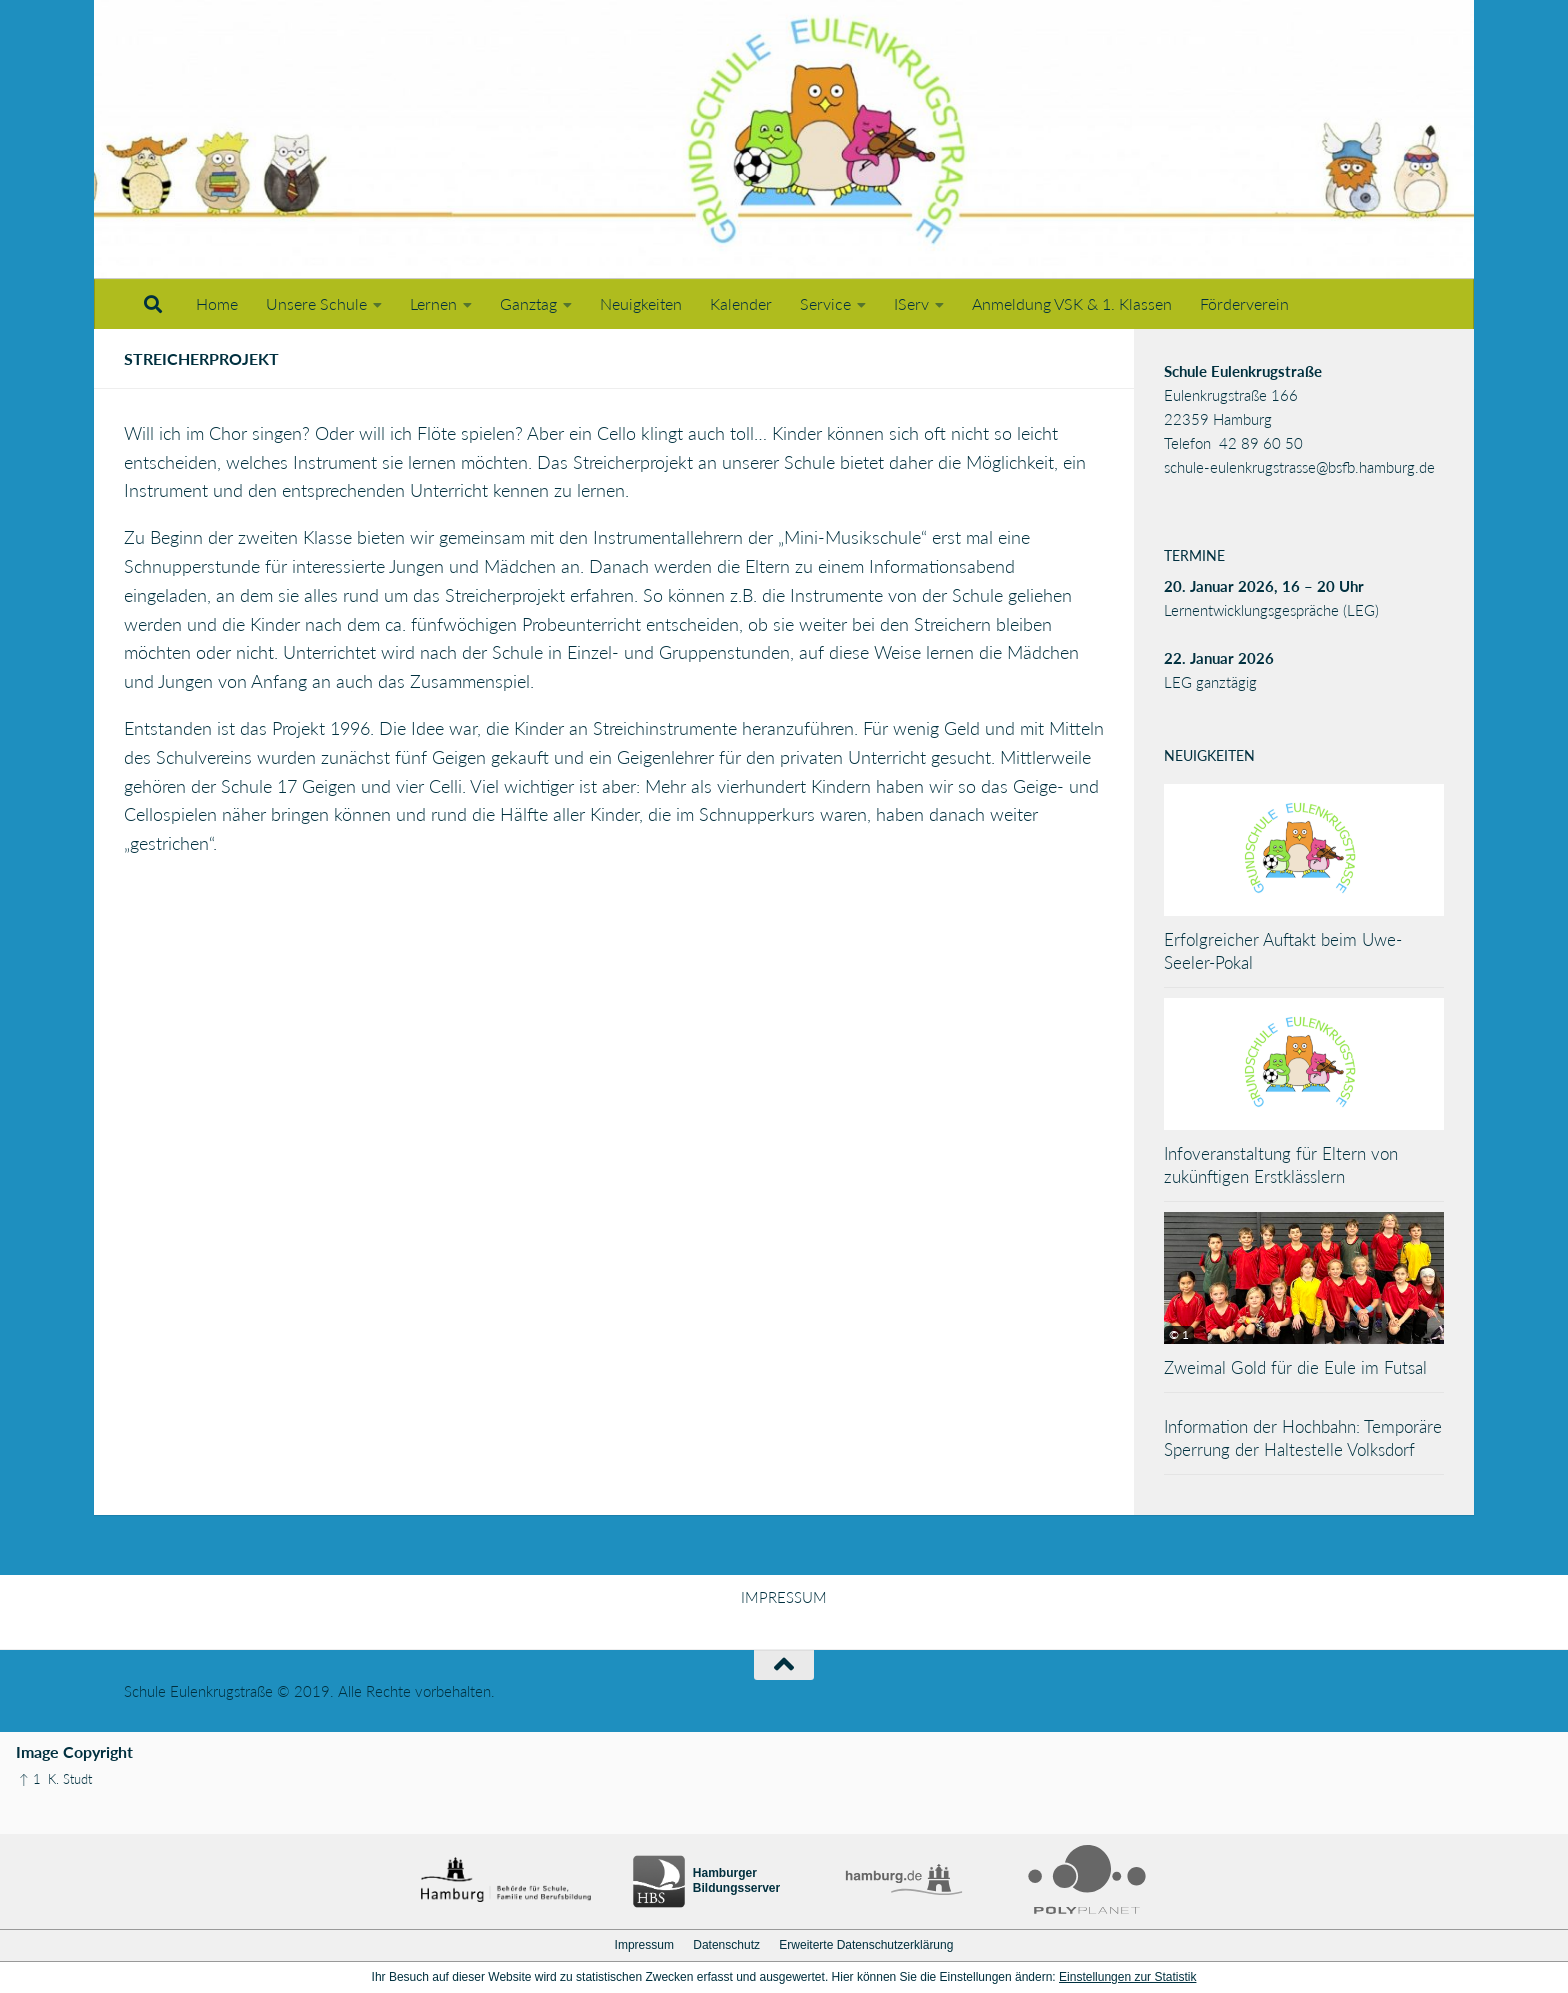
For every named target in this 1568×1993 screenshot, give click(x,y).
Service (825, 303)
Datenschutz (726, 1945)
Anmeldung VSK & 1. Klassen (1072, 303)
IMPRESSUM (784, 1597)
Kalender (741, 303)
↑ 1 (30, 1779)
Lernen (433, 303)
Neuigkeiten (641, 303)
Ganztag (528, 303)
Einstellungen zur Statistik (1127, 1977)
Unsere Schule (316, 303)
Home (217, 303)
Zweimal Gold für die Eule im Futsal (1295, 1367)
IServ (911, 303)
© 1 (1179, 1334)
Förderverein (1244, 303)
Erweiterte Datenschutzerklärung (866, 1945)
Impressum (644, 1945)
